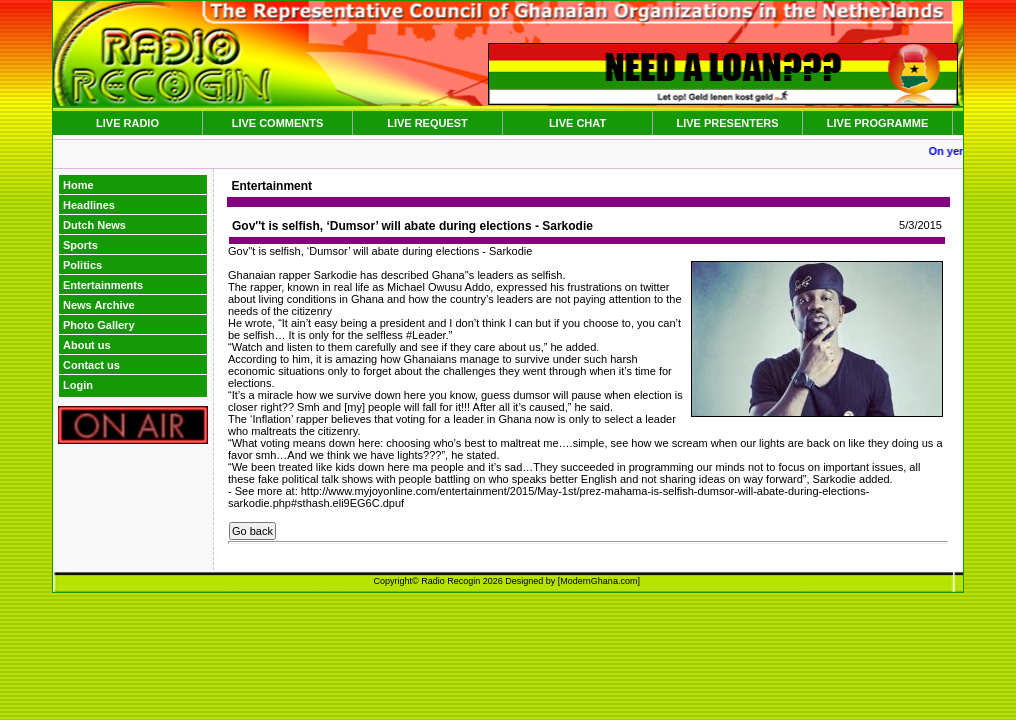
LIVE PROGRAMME (877, 123)
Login (78, 385)
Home (78, 185)
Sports (80, 245)
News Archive (99, 305)
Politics (82, 265)
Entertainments (103, 285)
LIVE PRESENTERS (727, 123)
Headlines (89, 205)
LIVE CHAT (577, 123)
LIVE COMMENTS (278, 123)
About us (87, 345)
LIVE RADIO (127, 123)
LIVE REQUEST (427, 123)
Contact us (91, 365)
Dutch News (94, 225)
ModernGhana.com (598, 581)
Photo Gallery (99, 325)
